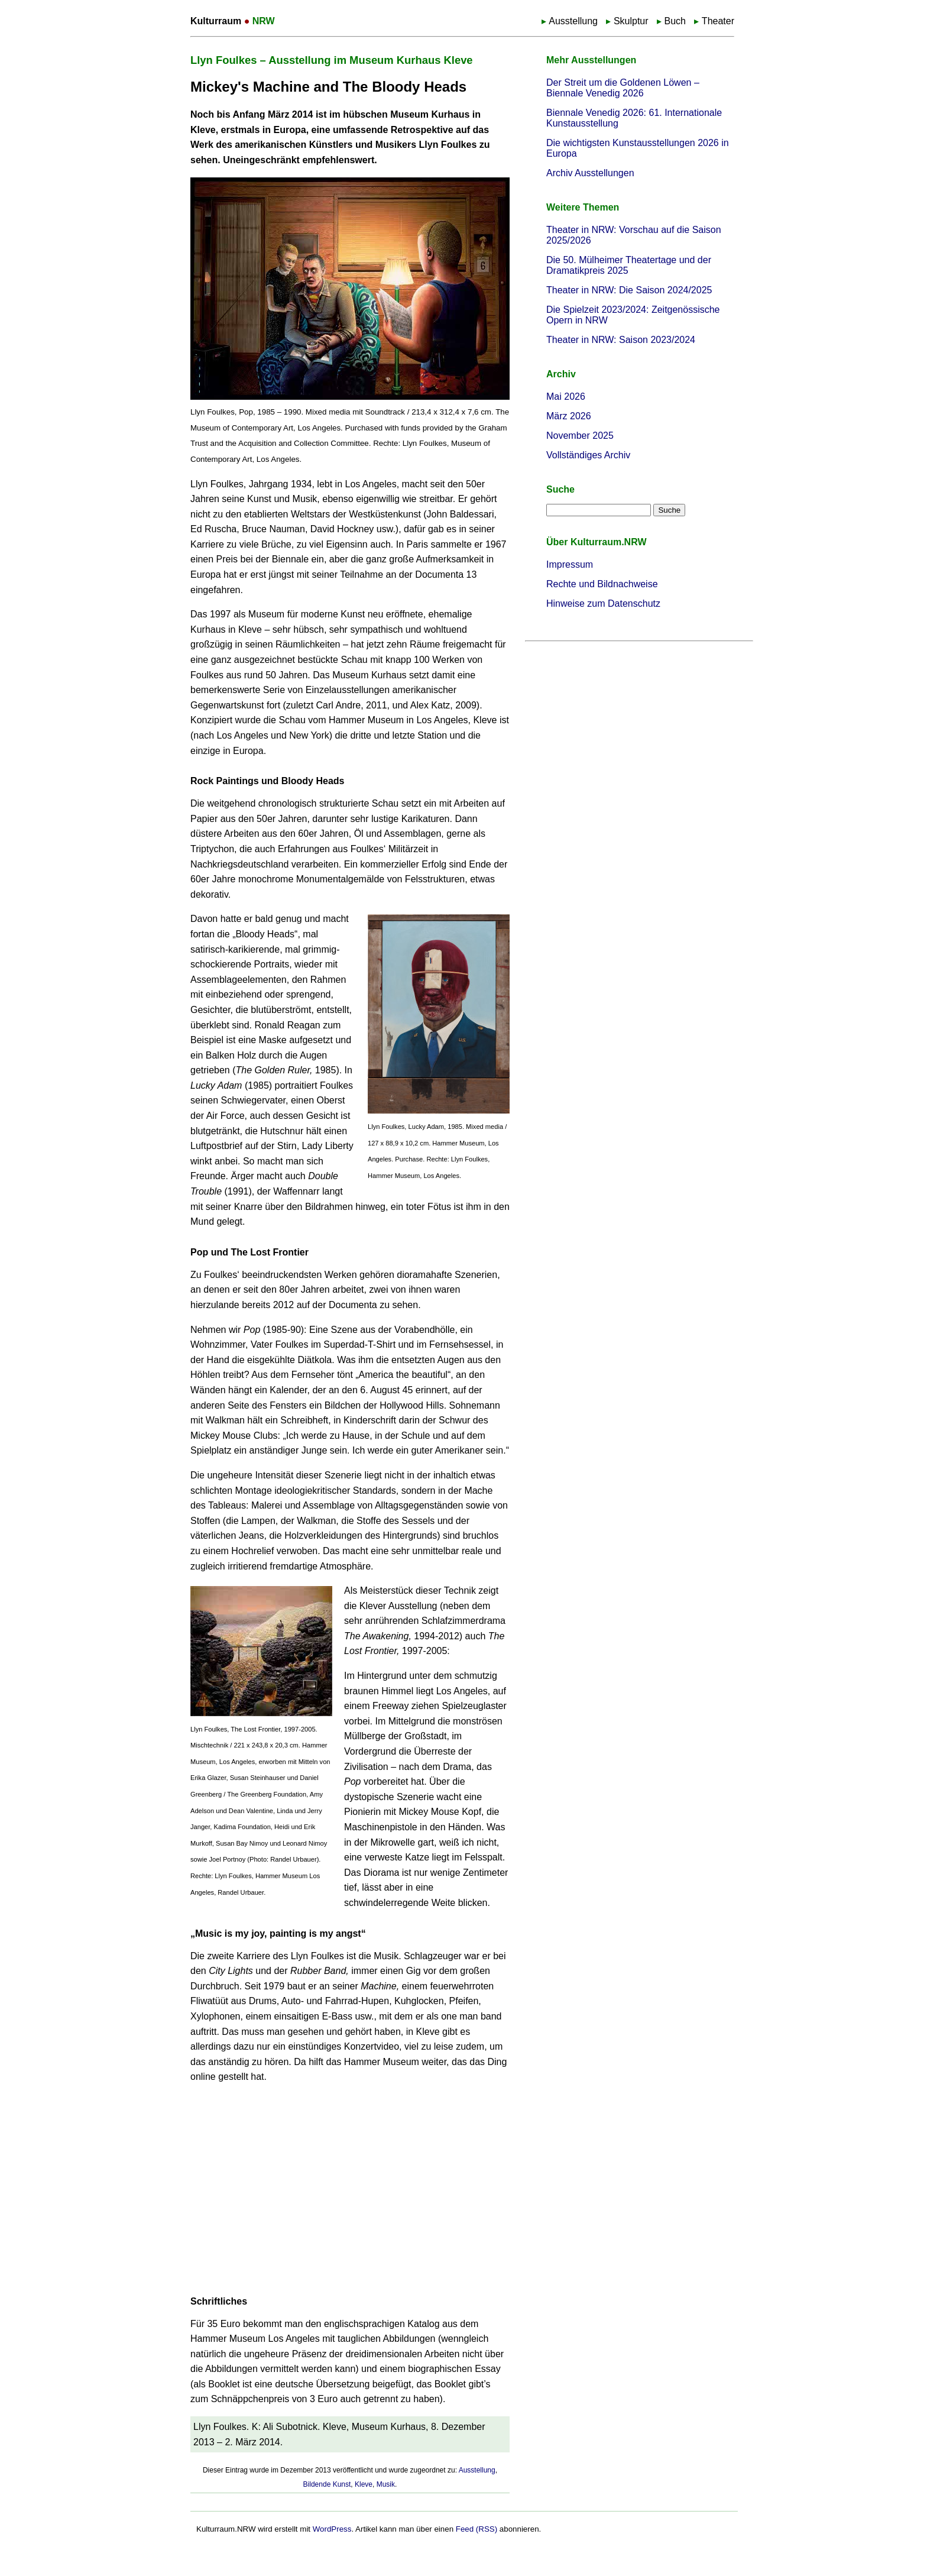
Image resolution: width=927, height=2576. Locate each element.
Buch (674, 21)
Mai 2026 (565, 396)
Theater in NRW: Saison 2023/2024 (620, 340)
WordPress (332, 2529)
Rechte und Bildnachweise (602, 584)
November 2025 (580, 436)
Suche (560, 489)
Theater (718, 21)
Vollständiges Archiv (588, 455)
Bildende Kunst (327, 2484)
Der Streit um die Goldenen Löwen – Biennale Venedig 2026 (622, 87)
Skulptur (631, 21)
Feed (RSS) (476, 2529)
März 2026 (568, 416)
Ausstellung (573, 21)
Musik (386, 2484)
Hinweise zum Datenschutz (603, 603)
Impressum (569, 564)
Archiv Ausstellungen (590, 173)
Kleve (363, 2484)
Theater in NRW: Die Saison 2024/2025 (629, 290)
